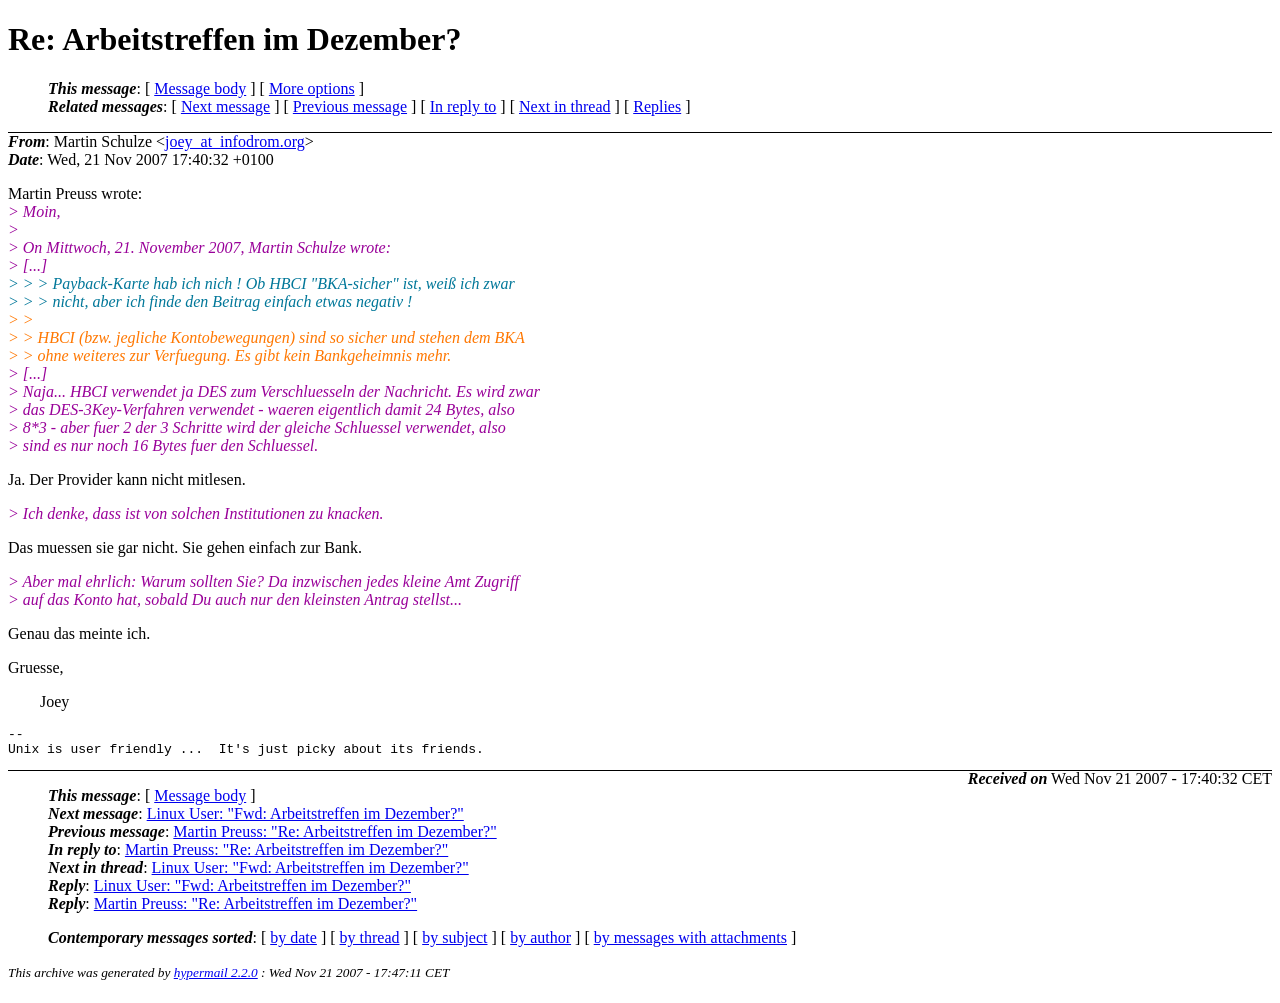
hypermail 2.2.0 (216, 978)
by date (293, 943)
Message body (200, 88)
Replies (657, 106)
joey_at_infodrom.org (235, 141)
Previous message (350, 106)
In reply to (463, 106)
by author (540, 943)
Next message (225, 106)
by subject (454, 943)
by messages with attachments (690, 943)
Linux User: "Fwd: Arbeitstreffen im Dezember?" (305, 819)
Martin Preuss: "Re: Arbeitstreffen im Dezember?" (334, 837)
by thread (370, 943)
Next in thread (565, 106)
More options (312, 88)
